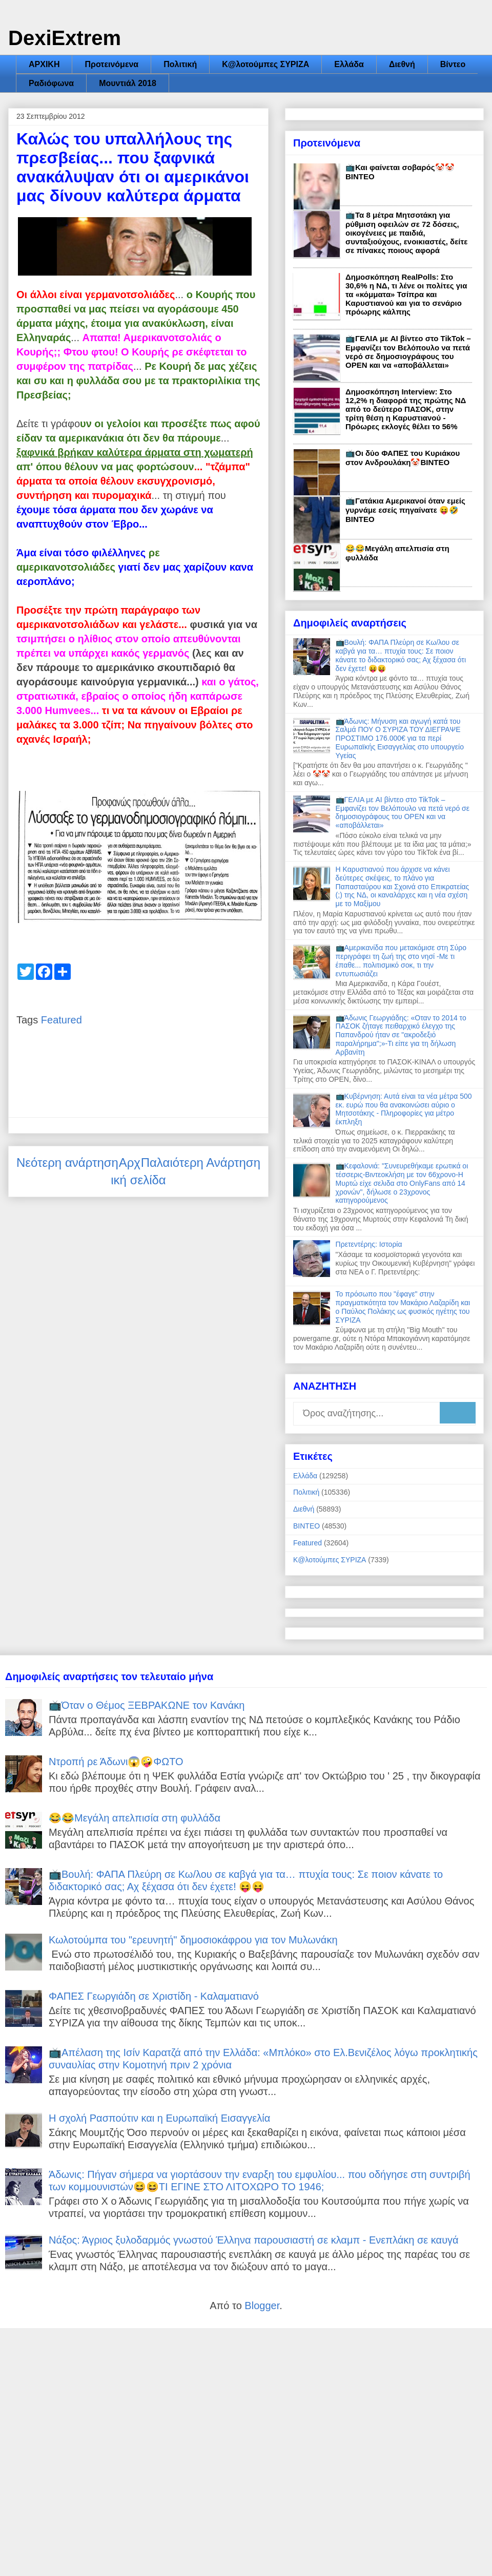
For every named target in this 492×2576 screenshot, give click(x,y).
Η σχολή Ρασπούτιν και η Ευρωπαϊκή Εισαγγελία (159, 2118)
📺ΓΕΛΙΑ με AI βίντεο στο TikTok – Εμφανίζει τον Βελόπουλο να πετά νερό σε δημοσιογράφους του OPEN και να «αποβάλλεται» (408, 351)
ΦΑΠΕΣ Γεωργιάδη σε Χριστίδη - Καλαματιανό (154, 1996)
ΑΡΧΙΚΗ (44, 64)
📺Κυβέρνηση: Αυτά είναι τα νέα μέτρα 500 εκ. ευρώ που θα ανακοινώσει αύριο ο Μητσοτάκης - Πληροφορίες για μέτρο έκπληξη (404, 1109)
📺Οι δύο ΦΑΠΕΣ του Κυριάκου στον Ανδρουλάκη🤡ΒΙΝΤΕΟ (402, 458)
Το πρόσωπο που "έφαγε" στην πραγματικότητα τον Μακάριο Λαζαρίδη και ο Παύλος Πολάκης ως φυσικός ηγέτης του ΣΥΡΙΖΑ (403, 1307)
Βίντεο (452, 64)
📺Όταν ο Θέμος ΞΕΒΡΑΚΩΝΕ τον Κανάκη (146, 1705)
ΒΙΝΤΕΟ (306, 1526)
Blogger (261, 2305)
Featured (61, 1019)
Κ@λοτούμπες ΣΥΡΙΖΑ (265, 64)
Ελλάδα (349, 64)
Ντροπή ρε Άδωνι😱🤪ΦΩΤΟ (116, 1761)
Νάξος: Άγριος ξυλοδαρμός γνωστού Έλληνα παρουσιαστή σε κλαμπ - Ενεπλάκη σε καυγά (254, 2240)
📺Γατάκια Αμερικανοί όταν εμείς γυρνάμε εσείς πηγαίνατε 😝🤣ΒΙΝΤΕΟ (405, 509)
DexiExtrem (64, 38)
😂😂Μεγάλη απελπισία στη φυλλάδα (134, 1818)
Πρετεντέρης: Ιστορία (369, 1244)
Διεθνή (402, 64)
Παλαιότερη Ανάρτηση (200, 1162)
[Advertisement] (246, 2450)
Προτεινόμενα (111, 64)
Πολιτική (180, 64)
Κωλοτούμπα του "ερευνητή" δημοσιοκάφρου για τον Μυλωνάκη (193, 1939)
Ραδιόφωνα (51, 83)
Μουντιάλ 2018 (127, 83)
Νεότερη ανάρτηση (67, 1162)
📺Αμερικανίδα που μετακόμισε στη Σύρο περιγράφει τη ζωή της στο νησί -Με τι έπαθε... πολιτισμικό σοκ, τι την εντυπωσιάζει (401, 960)
